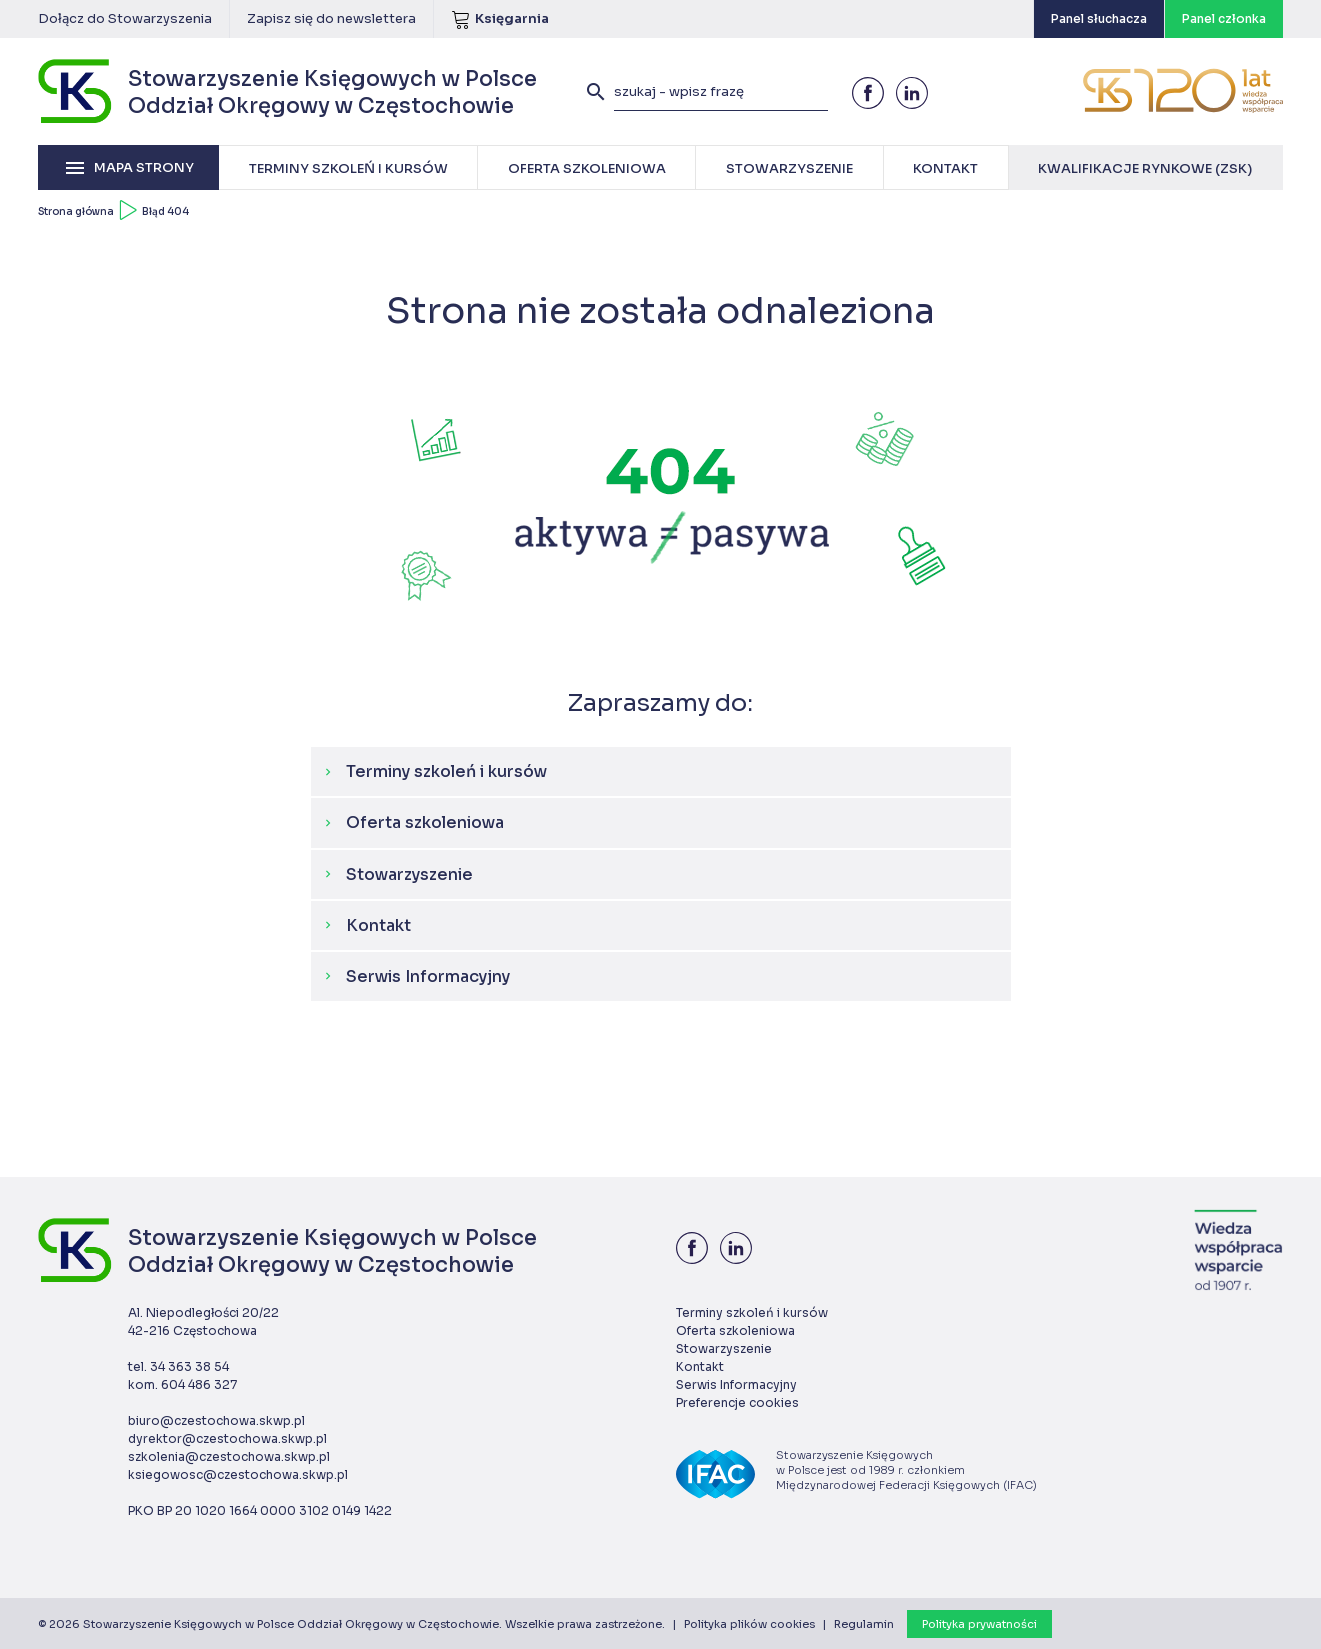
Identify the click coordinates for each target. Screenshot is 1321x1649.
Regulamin (864, 1624)
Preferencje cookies (737, 1402)
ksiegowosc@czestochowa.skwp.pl (238, 1474)
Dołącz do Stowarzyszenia (125, 18)
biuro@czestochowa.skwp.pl (216, 1420)
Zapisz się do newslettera (331, 18)
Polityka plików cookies (749, 1624)
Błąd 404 (165, 211)
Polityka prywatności (979, 1624)
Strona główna (76, 211)
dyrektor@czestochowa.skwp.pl (227, 1438)
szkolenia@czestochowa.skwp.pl (229, 1456)
